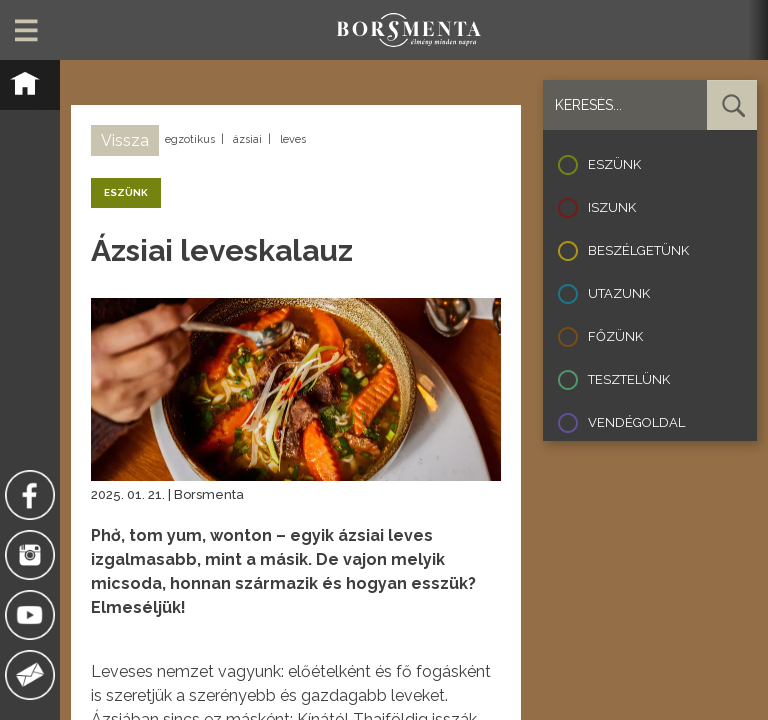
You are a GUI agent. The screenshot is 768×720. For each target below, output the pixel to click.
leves (293, 139)
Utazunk (619, 293)
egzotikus (190, 139)
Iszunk (612, 207)
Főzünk (615, 336)
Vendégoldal (636, 422)
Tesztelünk (629, 379)
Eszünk (614, 164)
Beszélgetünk (638, 250)
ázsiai (247, 139)
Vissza (125, 140)
